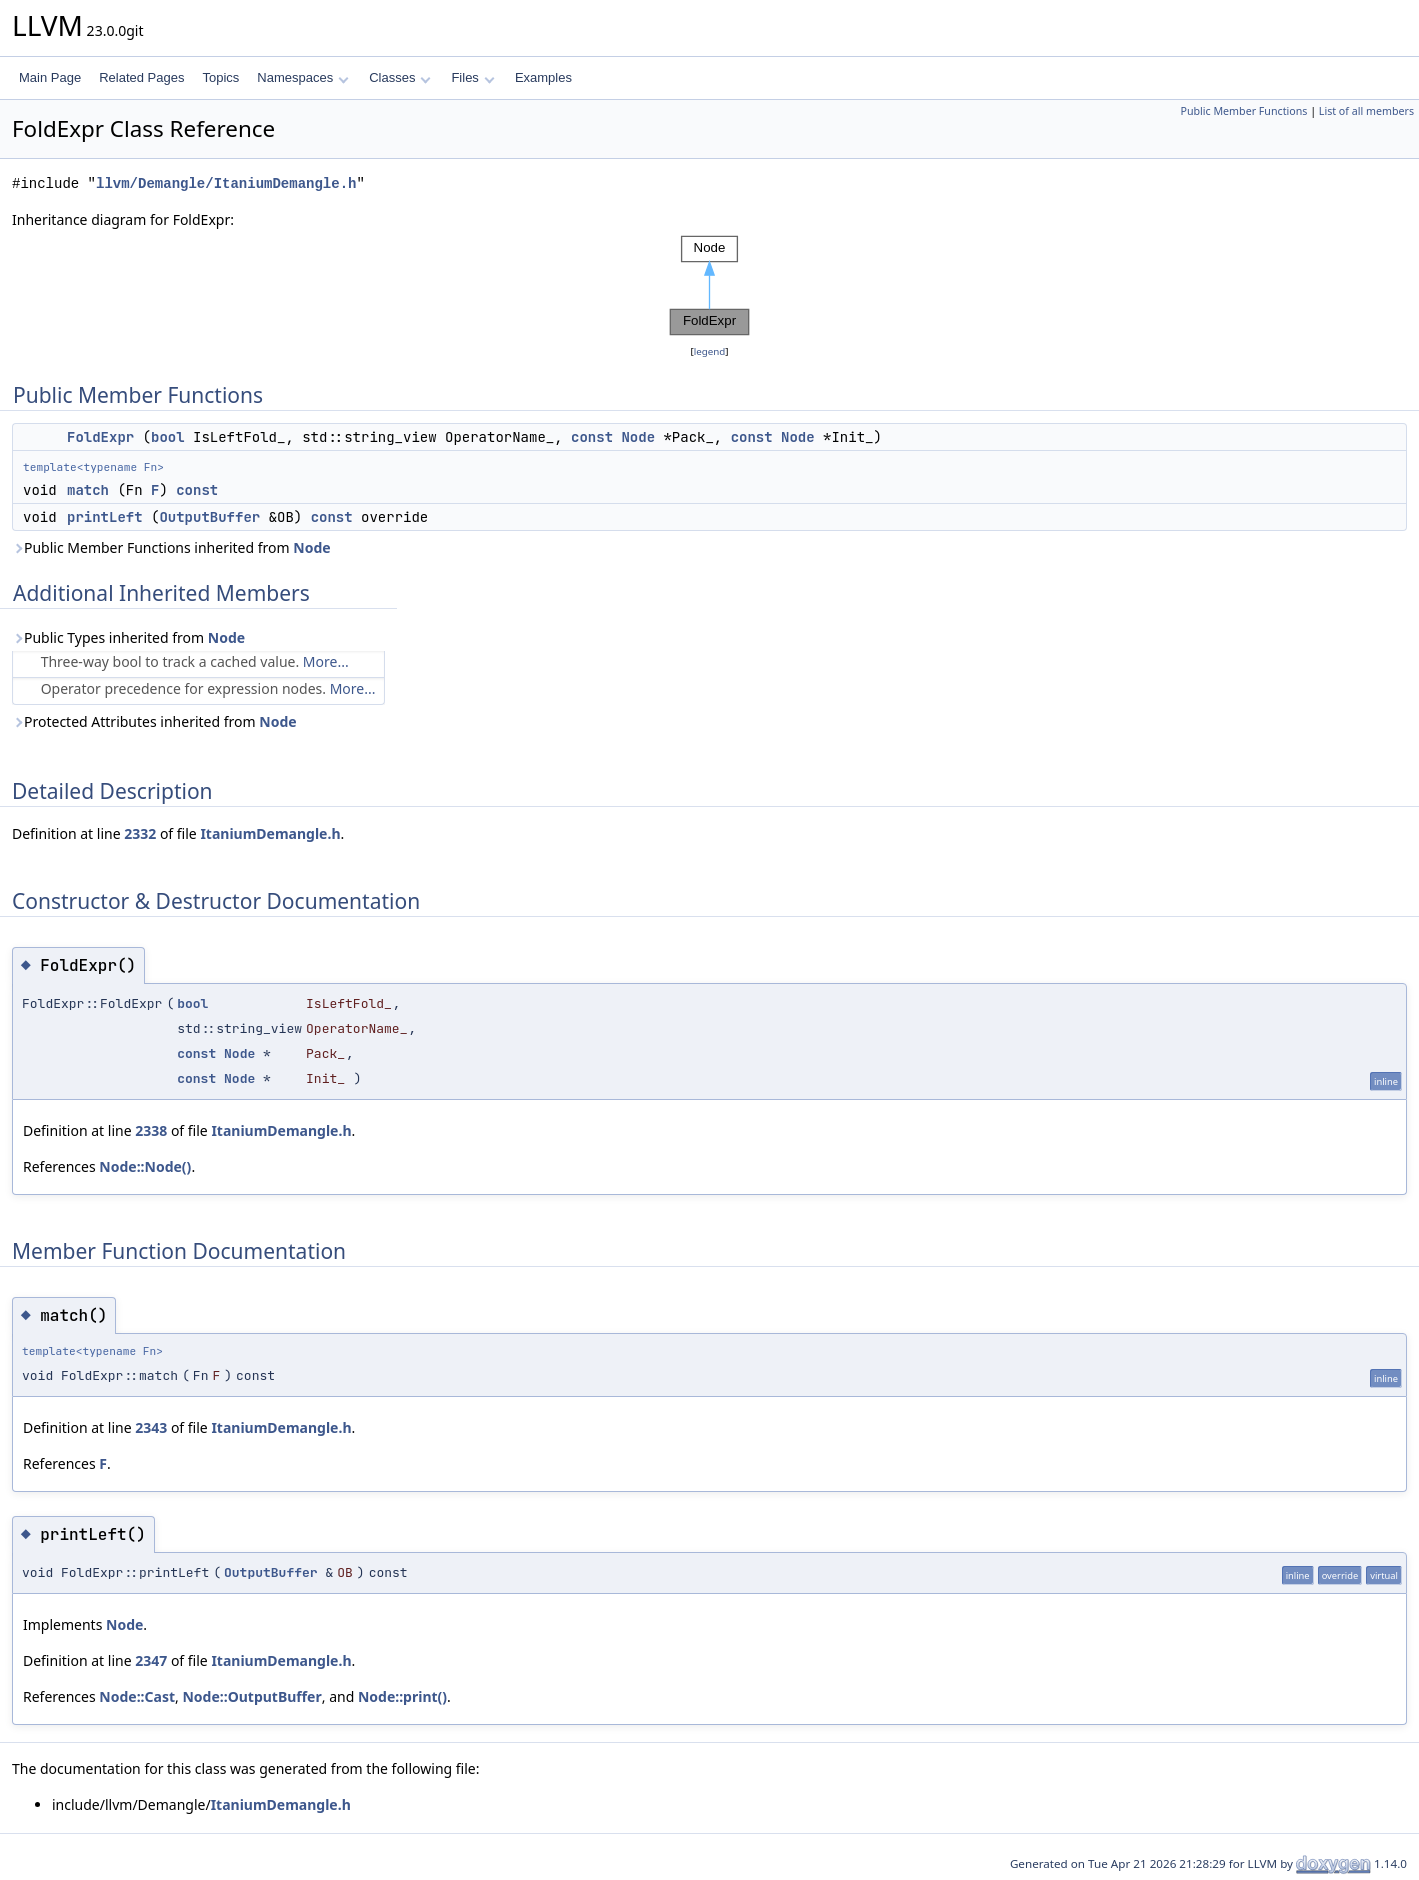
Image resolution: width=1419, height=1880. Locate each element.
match (88, 490)
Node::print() (402, 1696)
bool (168, 437)
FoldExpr (100, 437)
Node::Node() (145, 1166)
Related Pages (141, 77)
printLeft (105, 517)
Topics (220, 77)
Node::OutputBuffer (251, 1696)
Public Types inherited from (128, 637)
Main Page (50, 77)
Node (638, 437)
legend (710, 351)
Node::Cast (137, 1696)
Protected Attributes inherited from (154, 721)
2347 (151, 1660)
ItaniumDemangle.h (270, 833)
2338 (151, 1130)
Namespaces (302, 77)
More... (326, 661)
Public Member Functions (1243, 111)
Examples (543, 77)
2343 (151, 1427)
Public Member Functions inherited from (171, 547)
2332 (140, 833)
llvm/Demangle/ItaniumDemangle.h (226, 183)
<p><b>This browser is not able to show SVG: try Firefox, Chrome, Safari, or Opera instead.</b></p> (710, 286)
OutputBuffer (209, 517)
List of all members (1366, 111)
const (592, 437)
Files (472, 77)
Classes (400, 77)
